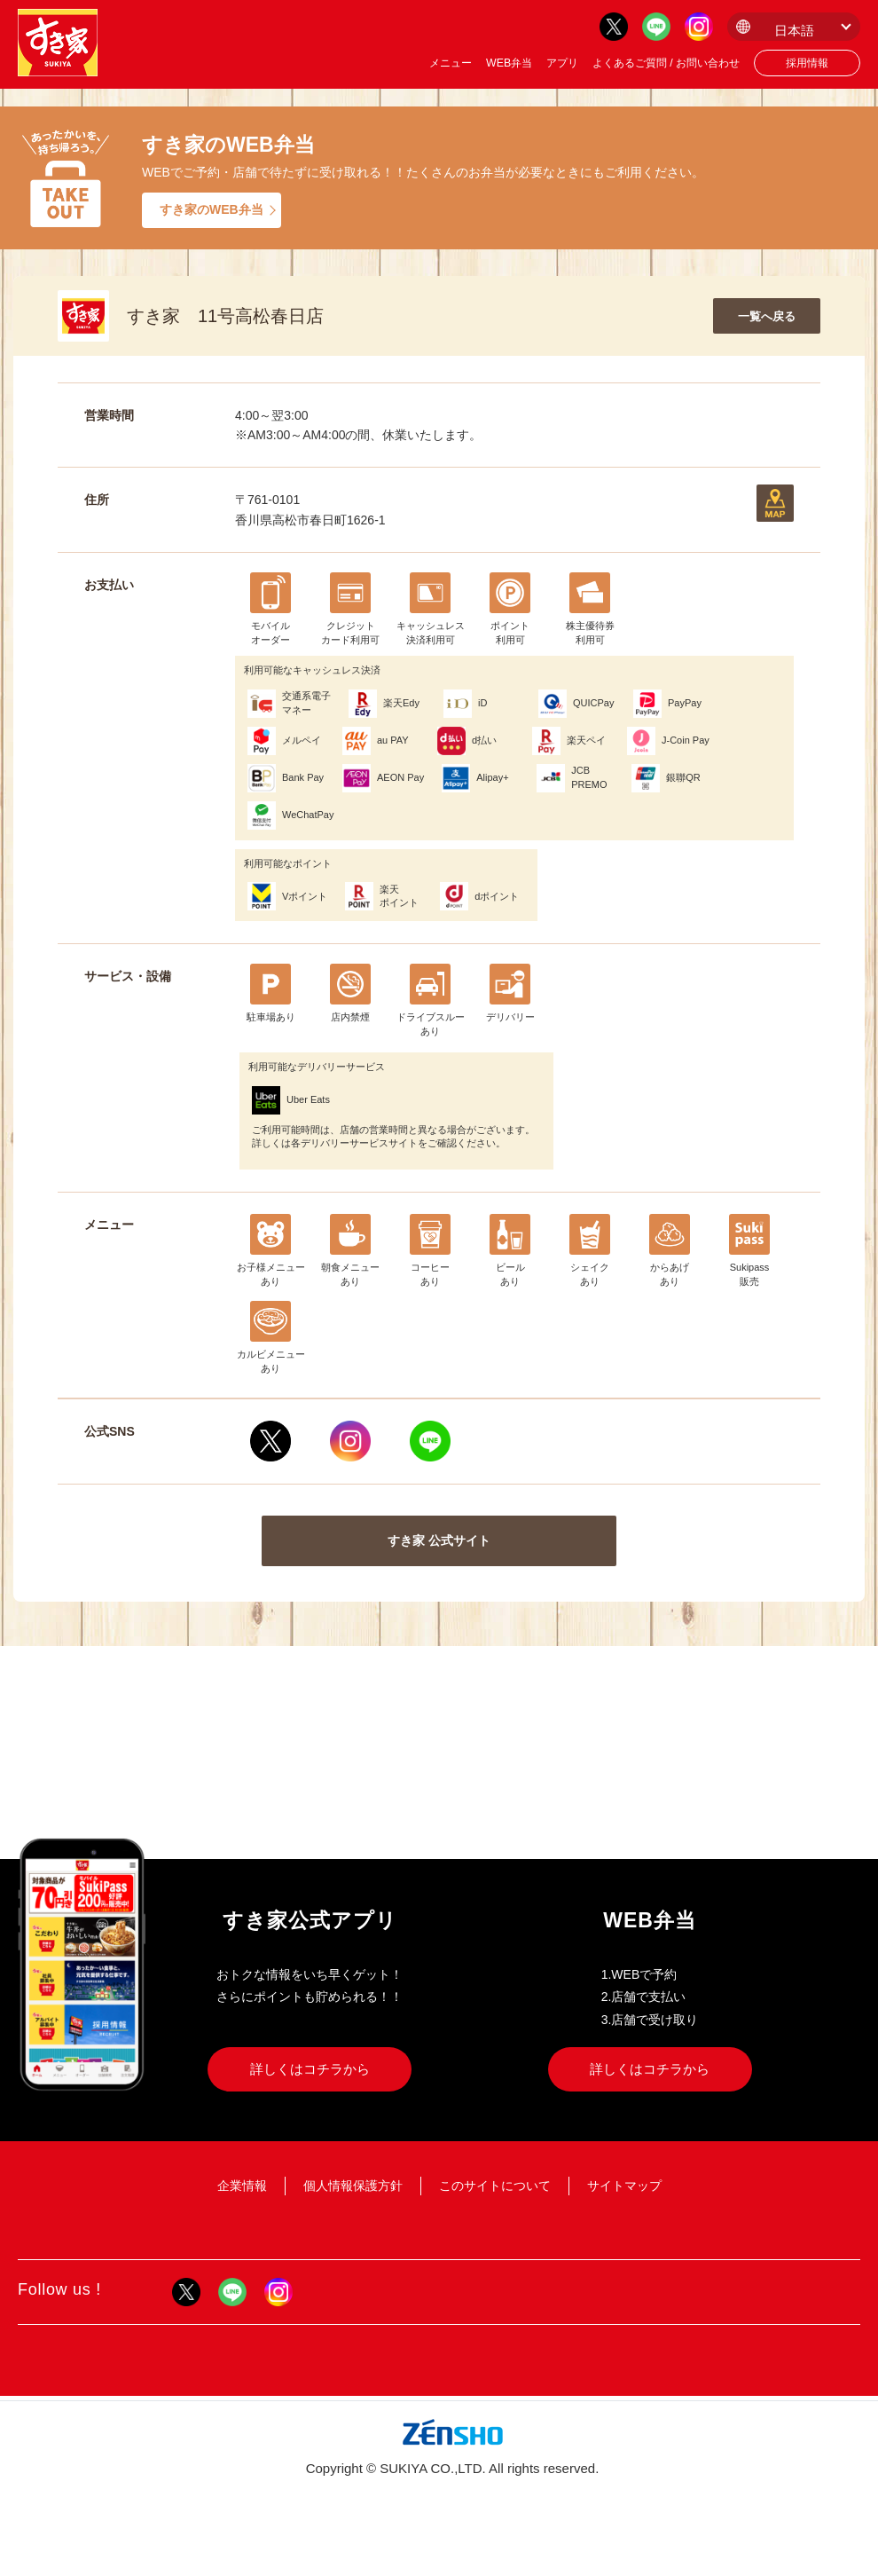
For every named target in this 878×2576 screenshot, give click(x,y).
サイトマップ (624, 2185)
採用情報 (807, 63)
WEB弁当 (509, 63)
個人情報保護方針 (353, 2185)
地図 (775, 503)
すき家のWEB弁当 (211, 209)
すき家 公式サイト (439, 1540)
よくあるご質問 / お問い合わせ (666, 63)
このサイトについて (495, 2185)
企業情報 (242, 2185)
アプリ (562, 63)
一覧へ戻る (767, 316)
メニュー (450, 63)
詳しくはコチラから (310, 2068)
